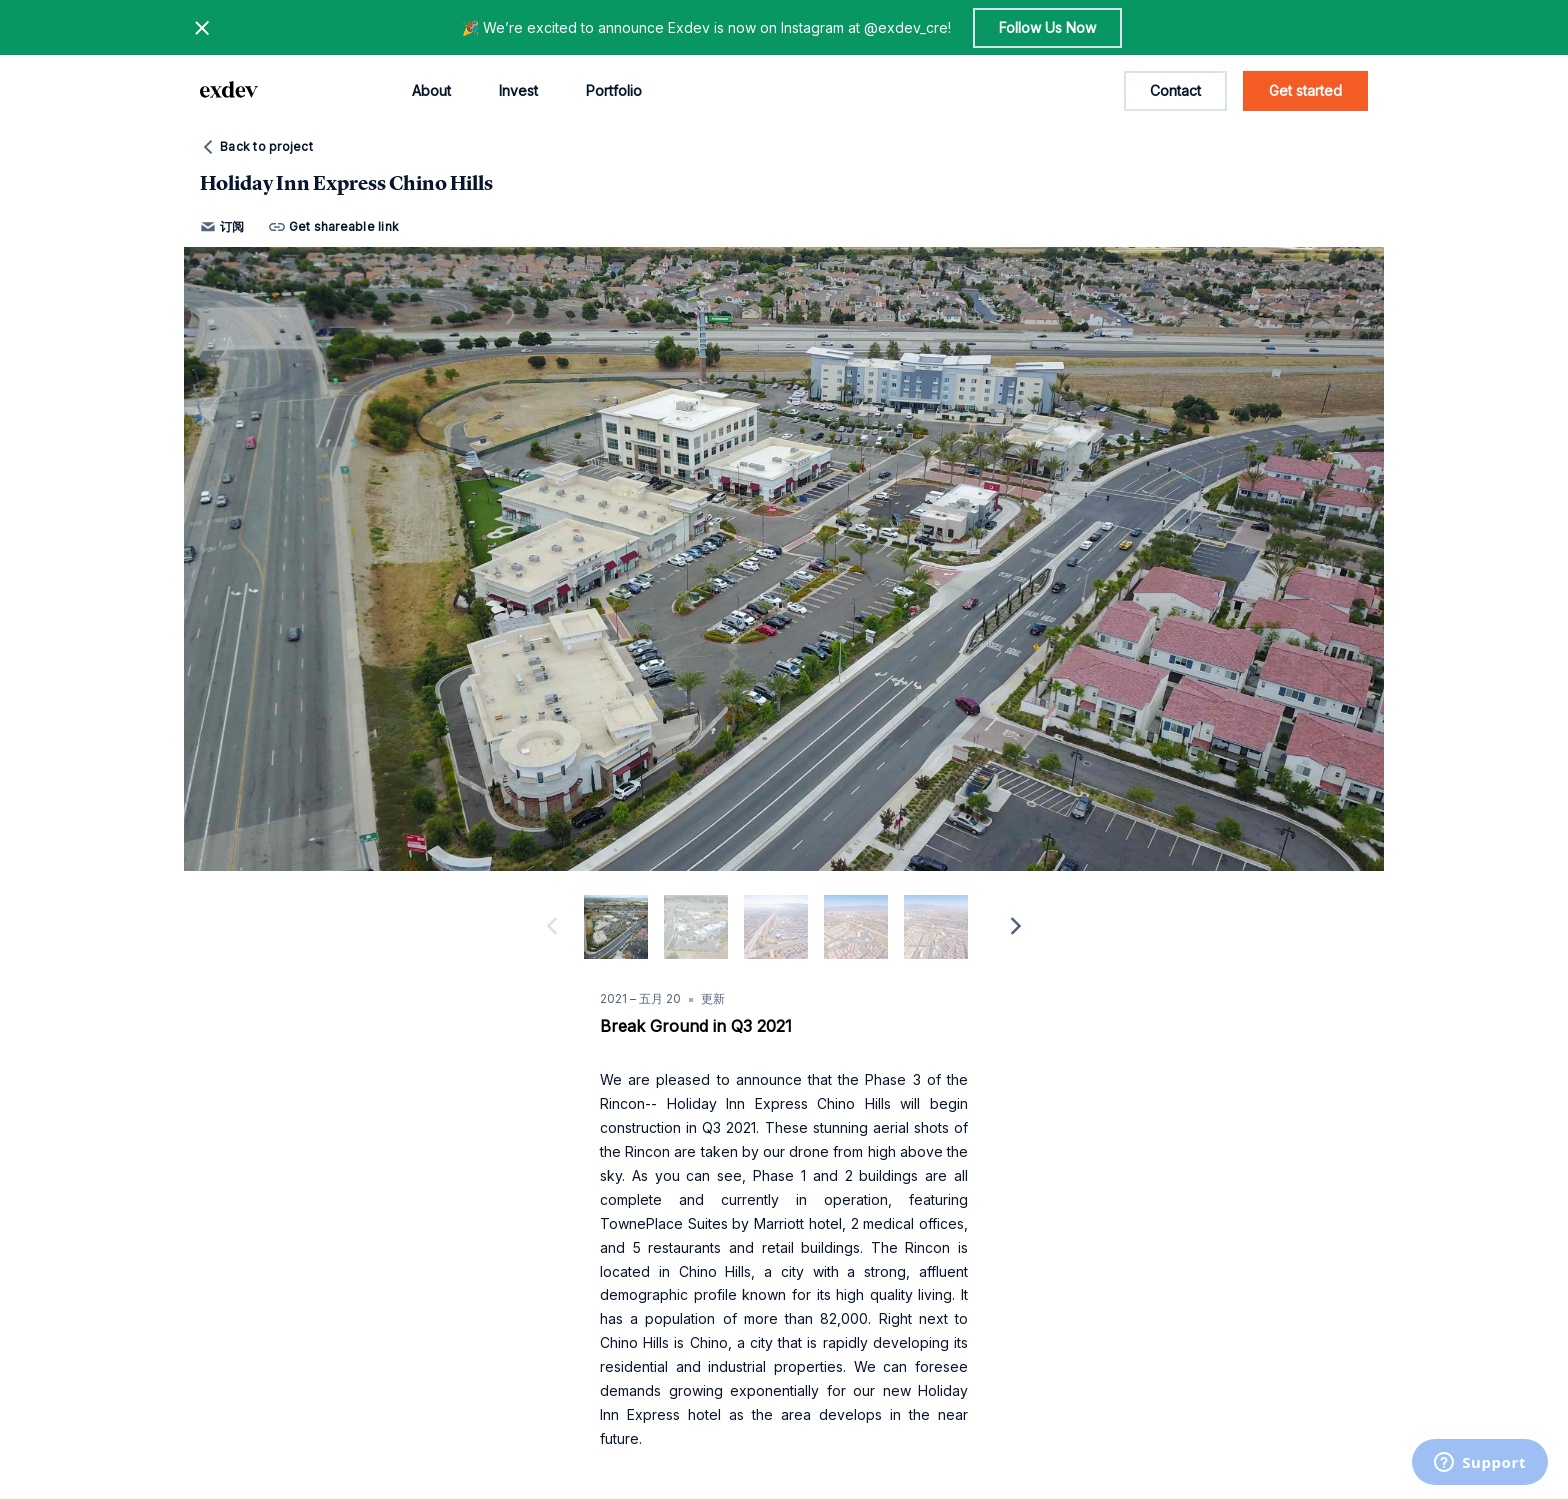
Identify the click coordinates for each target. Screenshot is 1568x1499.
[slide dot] (616, 927)
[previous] (552, 927)
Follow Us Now (1047, 27)
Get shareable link (334, 227)
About (431, 90)
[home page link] (229, 91)
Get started (1305, 90)
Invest (518, 90)
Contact (1175, 90)
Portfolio (614, 90)
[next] (1016, 927)
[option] (784, 559)
